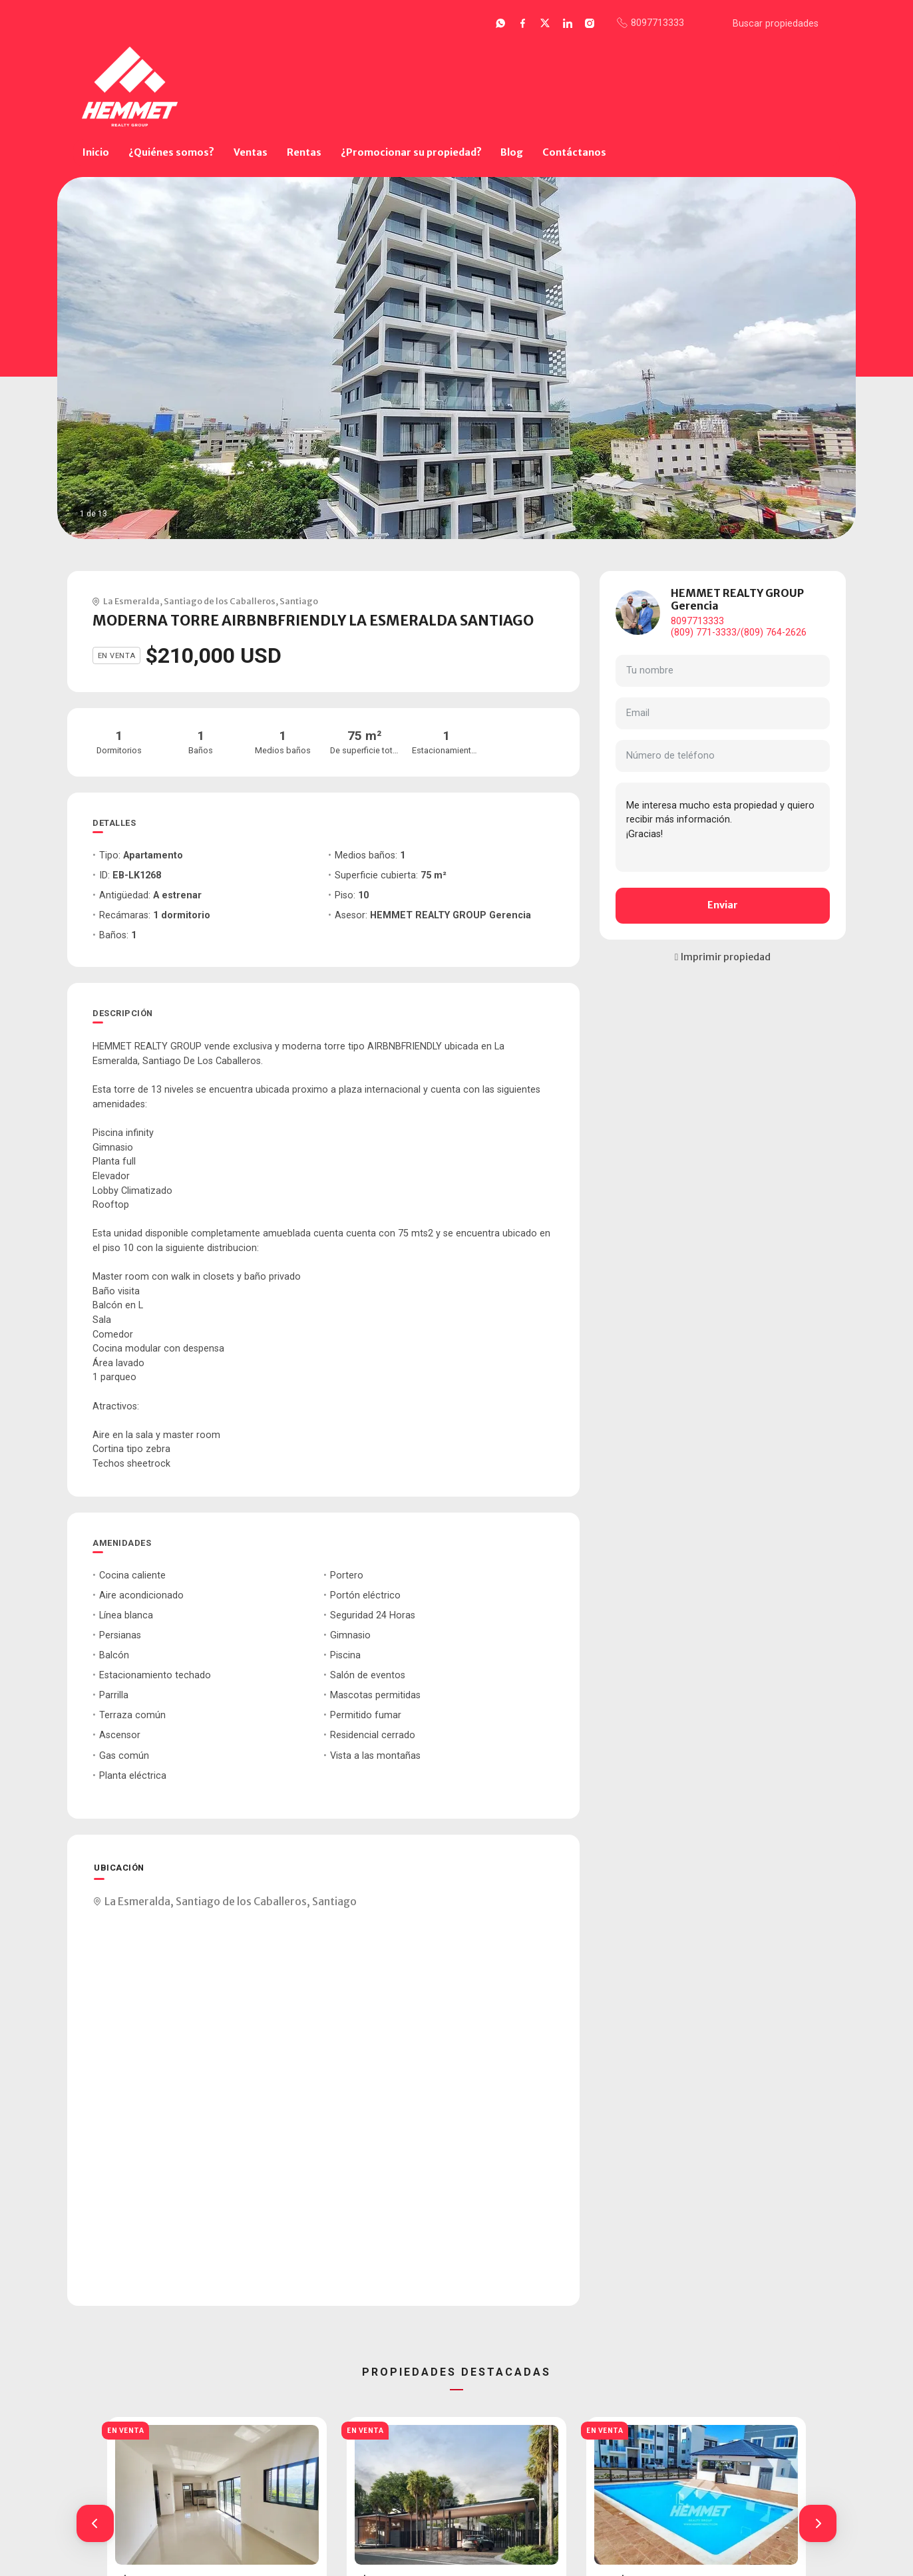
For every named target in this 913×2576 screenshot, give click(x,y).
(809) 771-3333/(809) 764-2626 (739, 632)
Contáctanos (574, 152)
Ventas (251, 152)
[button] (95, 2523)
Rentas (304, 152)
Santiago (298, 601)
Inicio (96, 152)
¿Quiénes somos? (171, 152)
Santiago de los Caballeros (219, 601)
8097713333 (697, 621)
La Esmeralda (131, 601)
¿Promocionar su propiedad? (411, 152)
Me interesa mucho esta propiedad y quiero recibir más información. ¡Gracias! (723, 827)
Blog (511, 152)
